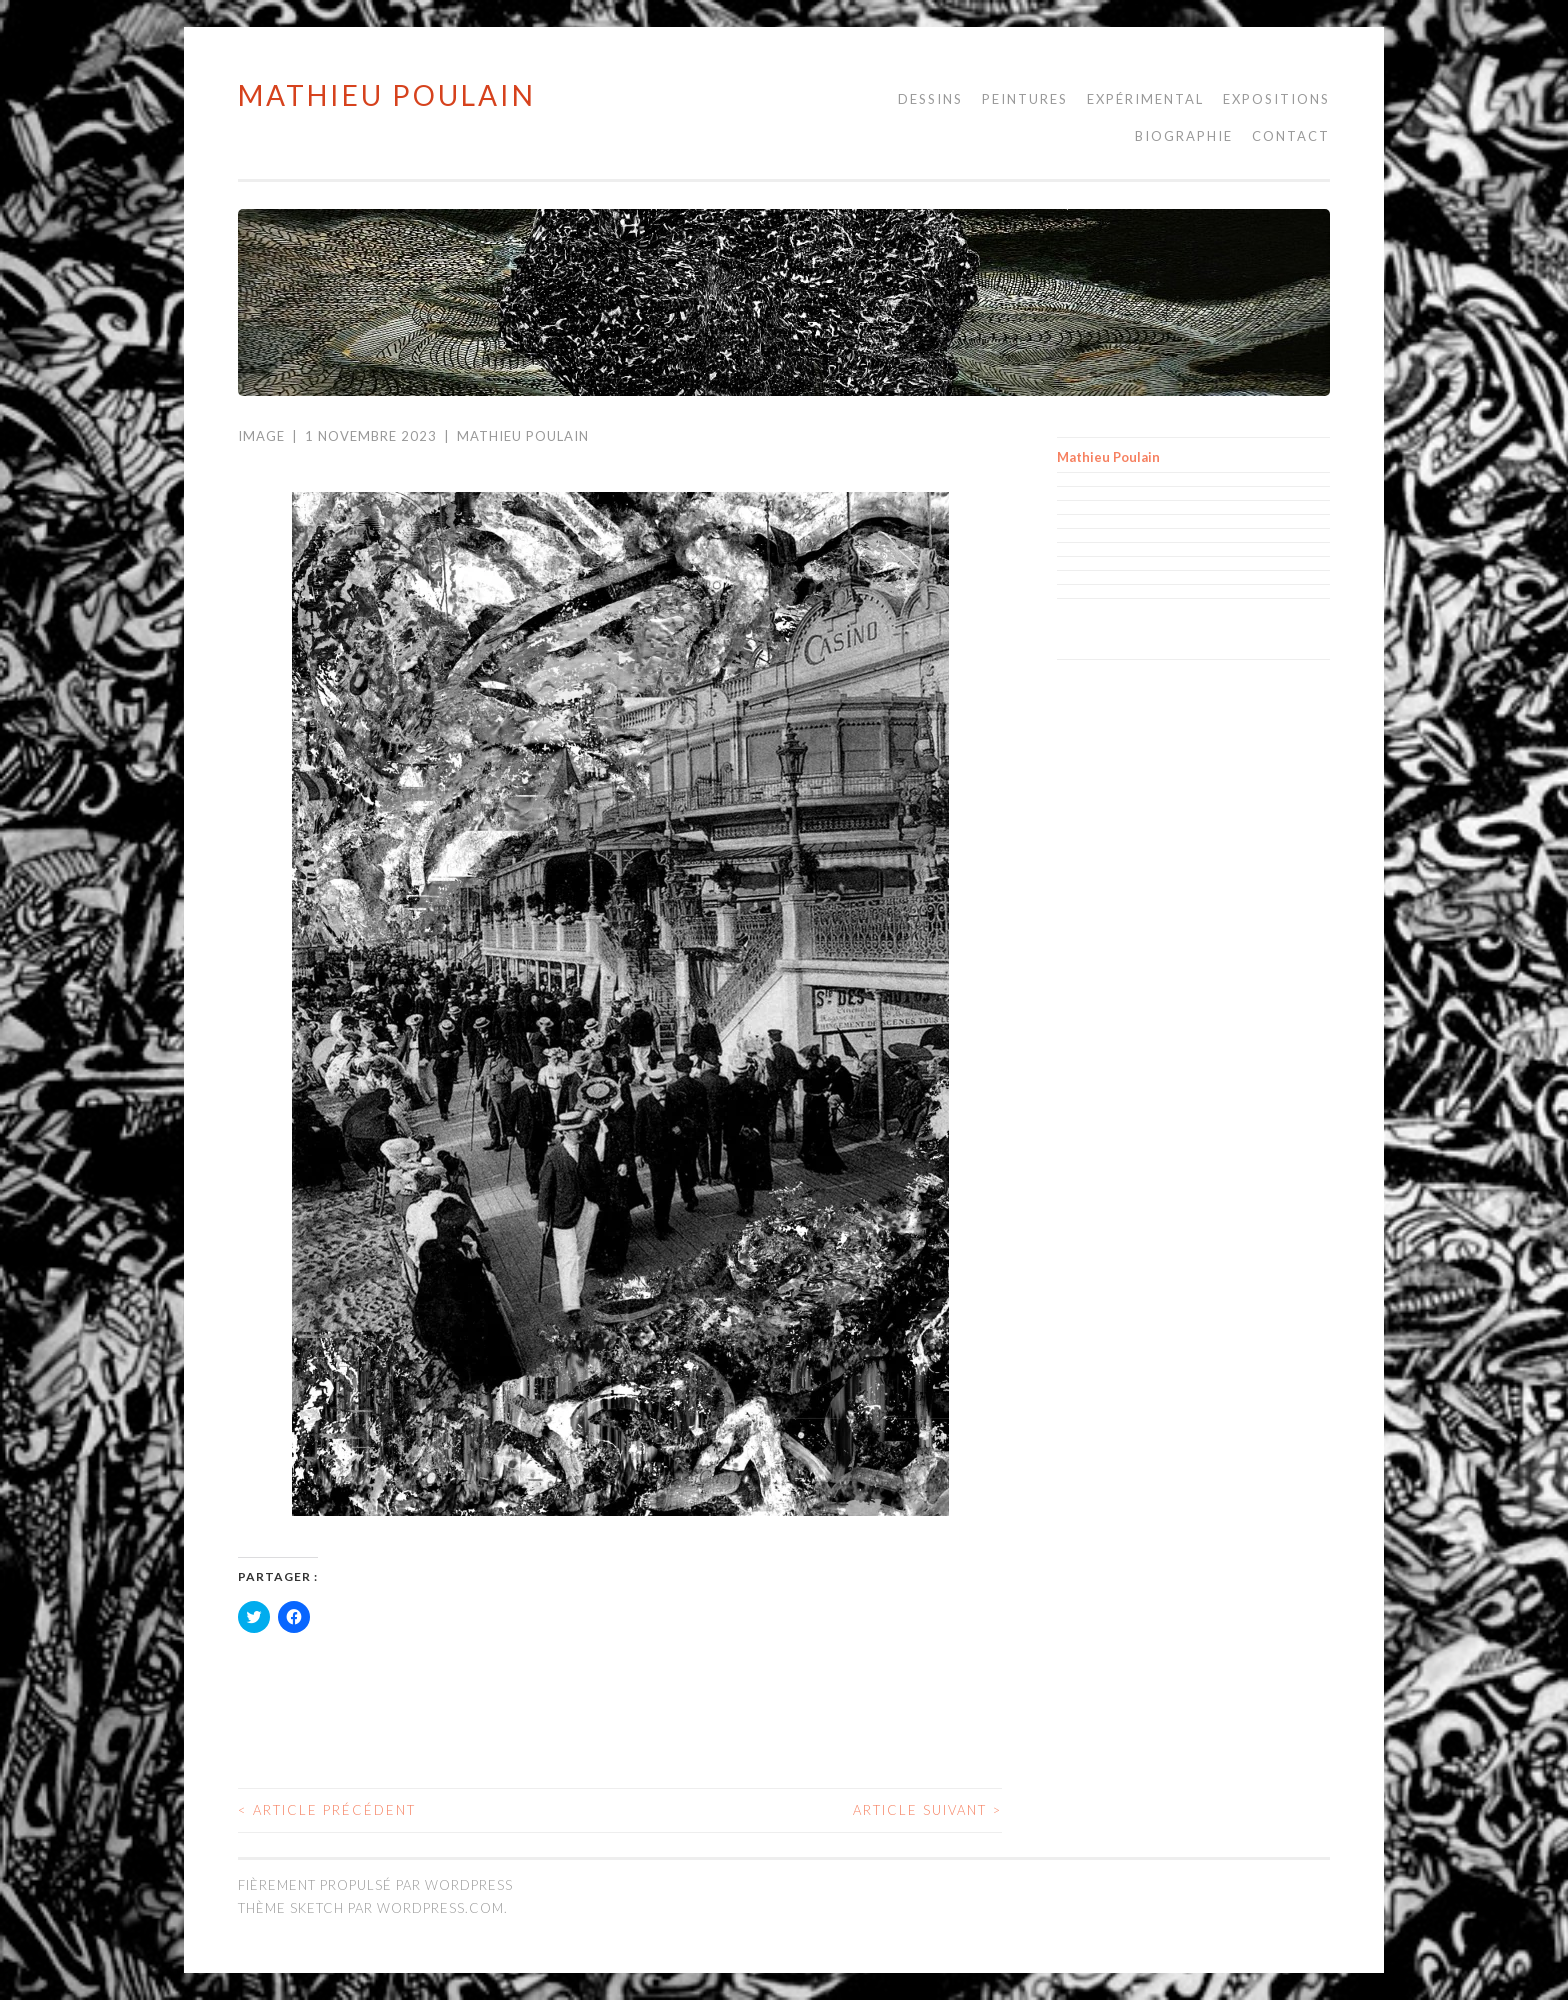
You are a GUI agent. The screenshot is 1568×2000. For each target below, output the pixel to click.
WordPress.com (440, 1908)
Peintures (1025, 99)
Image (261, 436)
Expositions (1276, 99)
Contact (1291, 136)
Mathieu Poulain (387, 95)
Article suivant (927, 1810)
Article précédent (327, 1810)
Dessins (930, 99)
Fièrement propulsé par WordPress (375, 1885)
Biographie (1184, 136)
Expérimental (1145, 99)
